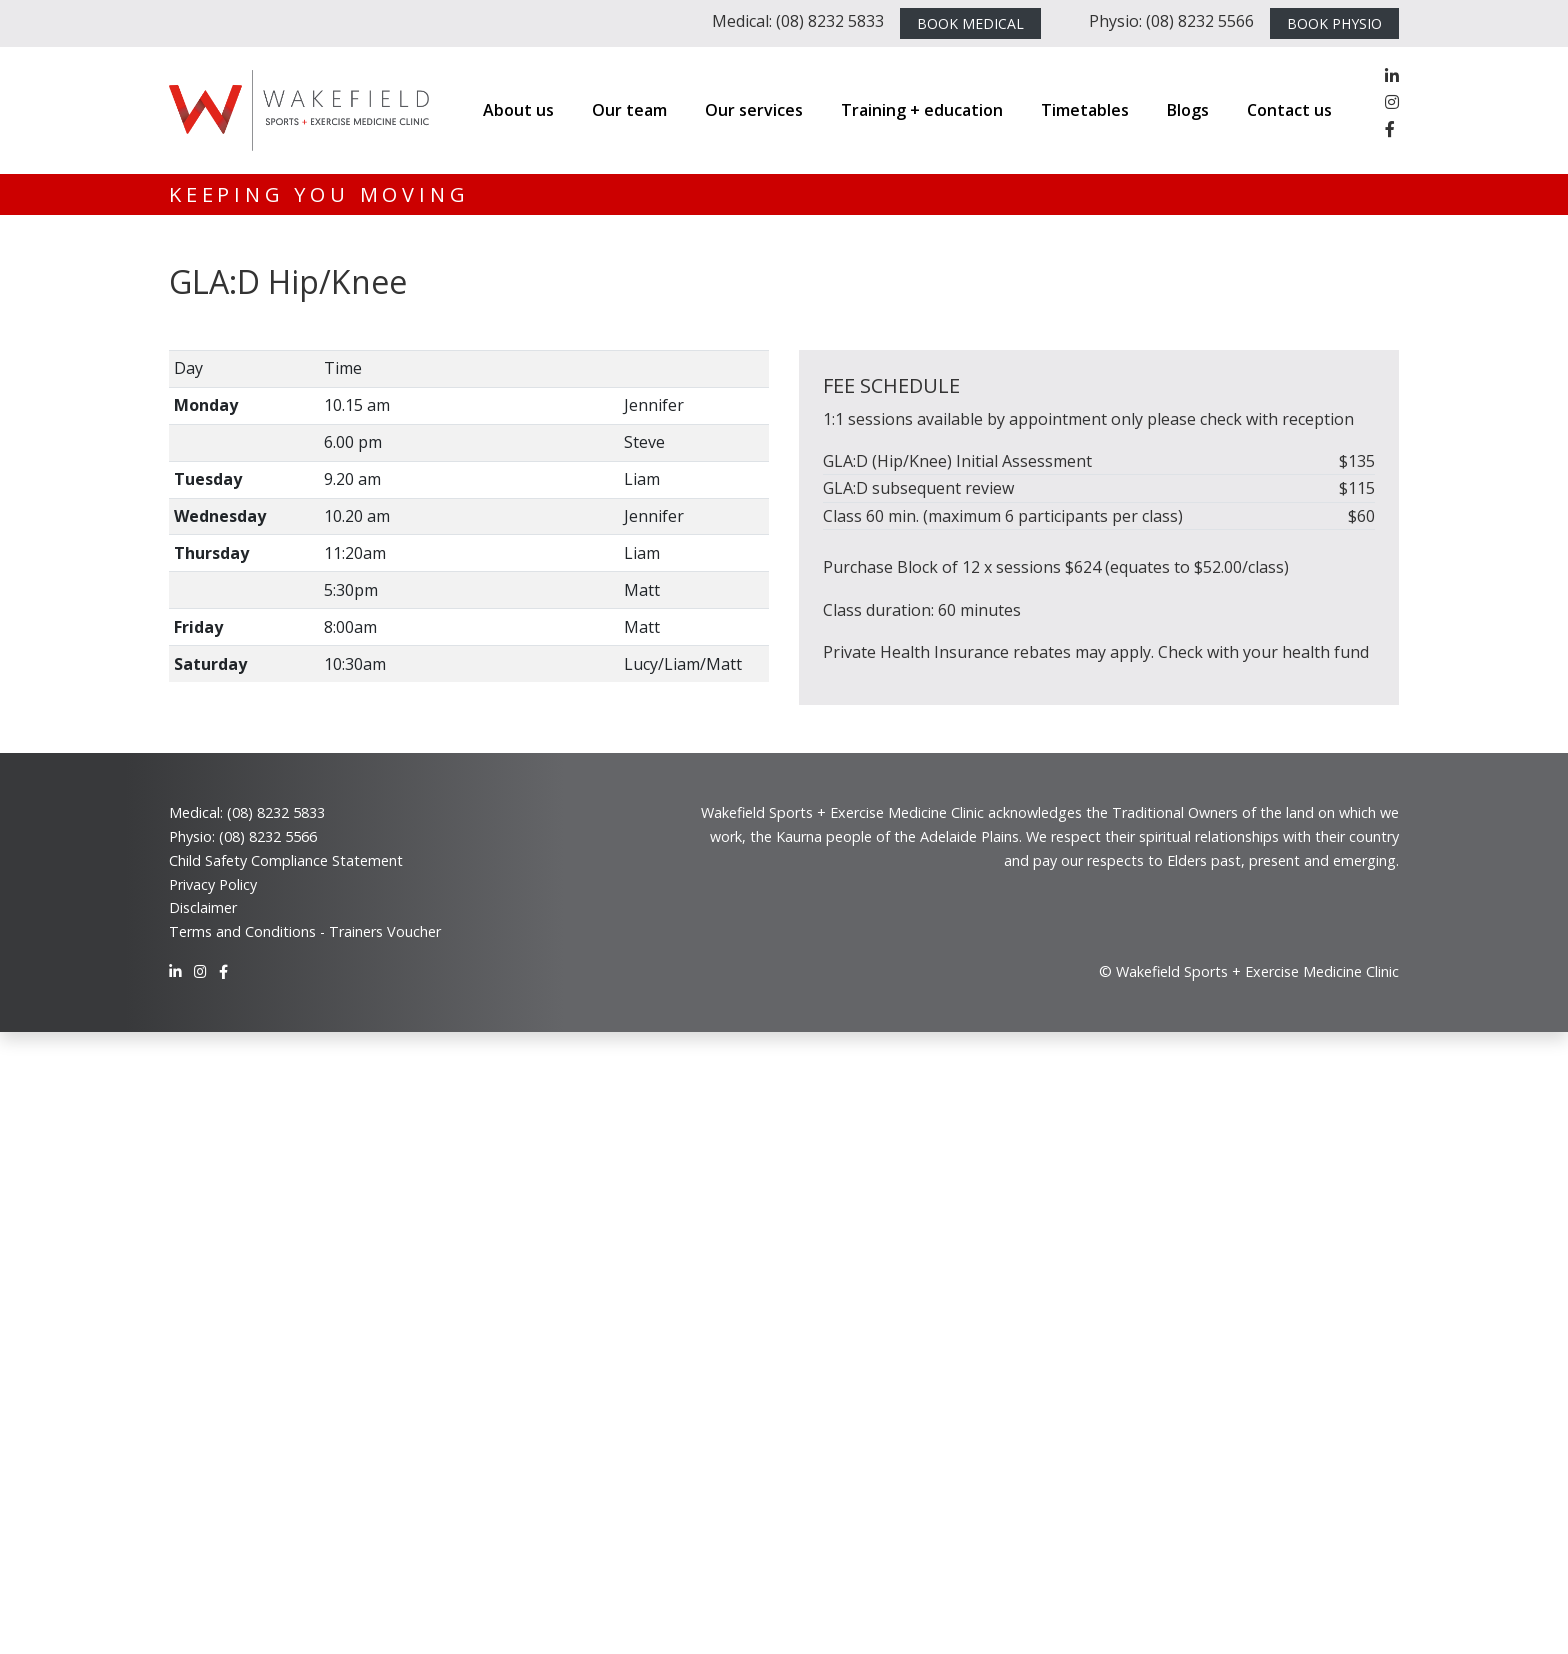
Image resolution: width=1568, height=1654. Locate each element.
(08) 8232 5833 (276, 812)
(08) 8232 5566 (268, 836)
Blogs (1188, 110)
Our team (629, 110)
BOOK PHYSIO (1334, 23)
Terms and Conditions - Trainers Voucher (305, 931)
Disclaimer (203, 907)
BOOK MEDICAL (970, 23)
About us (518, 110)
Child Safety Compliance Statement (286, 860)
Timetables (1085, 110)
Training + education (922, 110)
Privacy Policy (213, 884)
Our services (754, 110)
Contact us (1289, 110)
